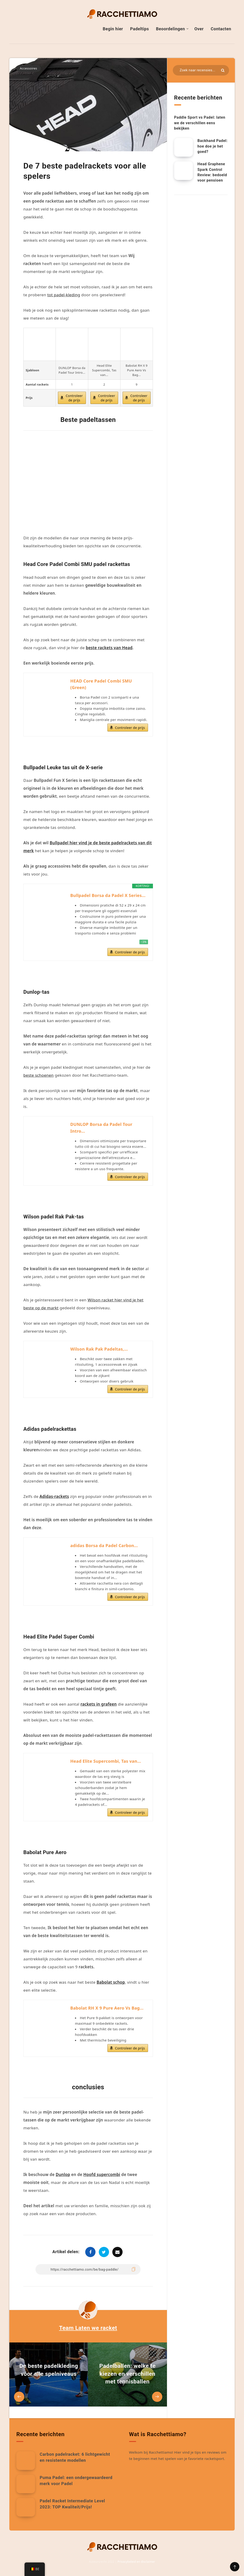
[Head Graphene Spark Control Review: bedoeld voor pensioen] (183, 170)
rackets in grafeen (99, 1704)
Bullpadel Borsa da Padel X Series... (107, 895)
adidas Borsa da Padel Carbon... (104, 1545)
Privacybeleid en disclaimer (136, 2562)
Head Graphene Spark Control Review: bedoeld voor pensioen (212, 172)
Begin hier (113, 28)
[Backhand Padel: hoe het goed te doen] (183, 147)
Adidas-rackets (54, 1496)
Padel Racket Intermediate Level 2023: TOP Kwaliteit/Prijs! (72, 2503)
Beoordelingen (170, 28)
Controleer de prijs (74, 397)
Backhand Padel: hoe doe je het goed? (213, 146)
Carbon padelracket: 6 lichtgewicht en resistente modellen (75, 2457)
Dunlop (63, 2174)
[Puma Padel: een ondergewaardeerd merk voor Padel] (25, 2484)
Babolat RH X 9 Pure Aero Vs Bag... (107, 2008)
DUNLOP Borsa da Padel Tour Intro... (101, 1127)
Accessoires (28, 68)
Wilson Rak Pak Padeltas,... (99, 1349)
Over (199, 28)
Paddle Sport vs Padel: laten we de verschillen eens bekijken (199, 122)
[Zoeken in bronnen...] (201, 70)
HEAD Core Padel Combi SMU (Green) (101, 684)
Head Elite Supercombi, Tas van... (105, 1761)
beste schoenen (38, 1075)
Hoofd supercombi (101, 2174)
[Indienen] (222, 70)
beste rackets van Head (109, 647)
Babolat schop (111, 1982)
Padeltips (139, 28)
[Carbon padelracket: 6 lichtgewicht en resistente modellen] (25, 2460)
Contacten (221, 28)
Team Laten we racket (88, 2328)
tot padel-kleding (63, 294)
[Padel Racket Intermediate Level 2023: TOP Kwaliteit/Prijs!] (25, 2507)
